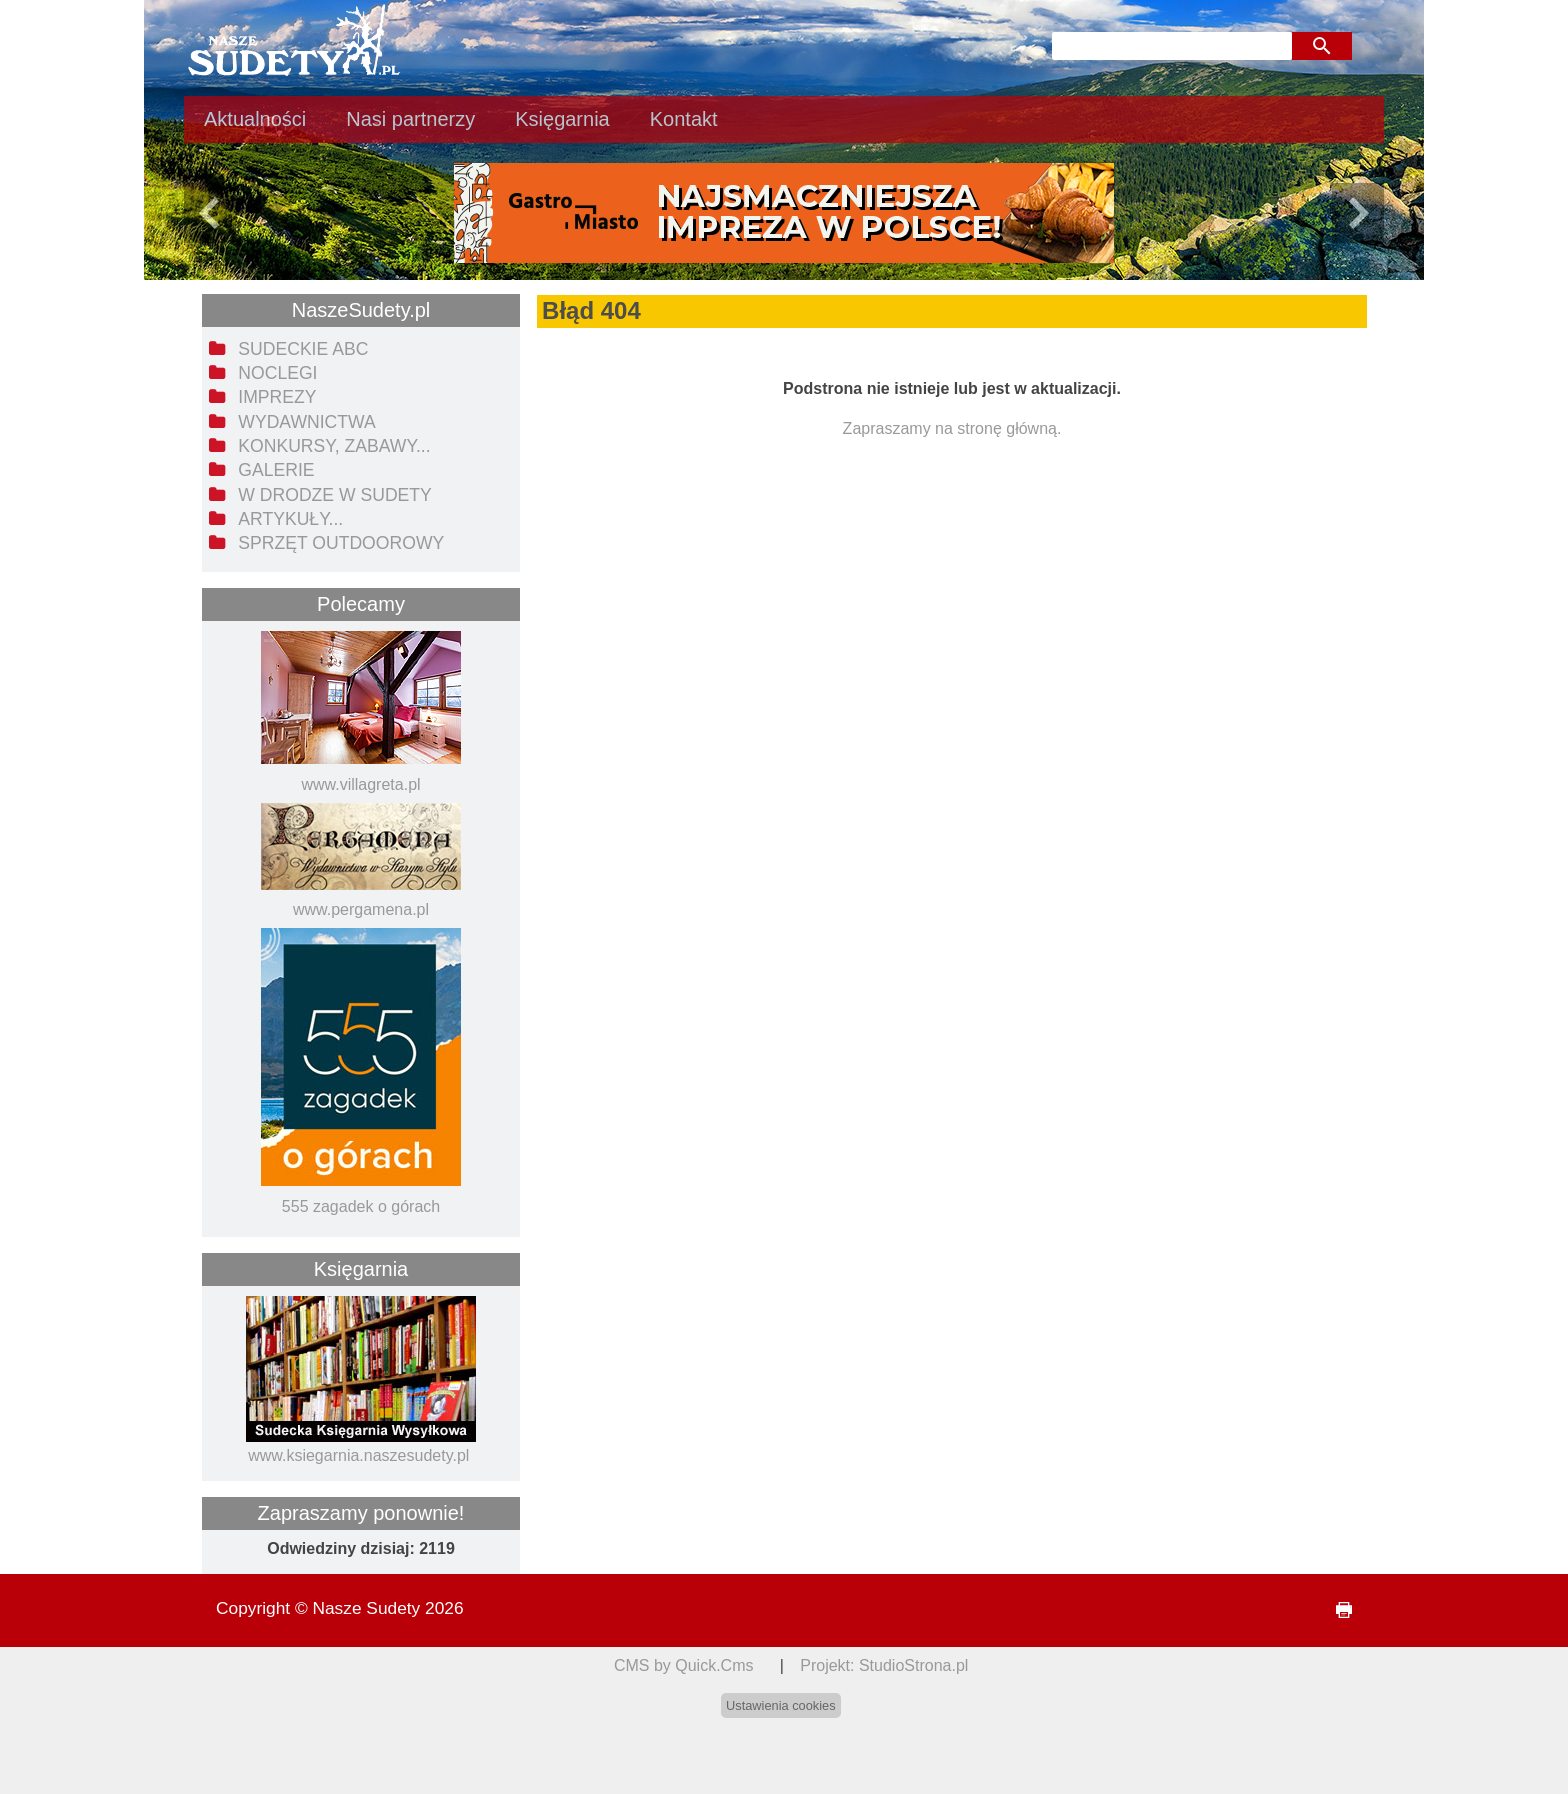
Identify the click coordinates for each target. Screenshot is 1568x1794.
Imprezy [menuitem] (277, 397)
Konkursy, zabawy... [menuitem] (334, 446)
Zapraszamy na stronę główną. (952, 428)
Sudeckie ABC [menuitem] (303, 349)
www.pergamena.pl (361, 909)
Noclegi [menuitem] (277, 373)
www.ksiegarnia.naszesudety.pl (358, 1455)
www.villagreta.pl (360, 784)
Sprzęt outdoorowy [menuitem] (341, 543)
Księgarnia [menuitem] (562, 119)
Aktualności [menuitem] (255, 119)
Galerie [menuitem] (276, 470)
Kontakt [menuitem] (684, 119)
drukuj (1336, 1610)
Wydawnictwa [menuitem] (306, 422)
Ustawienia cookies (781, 1705)
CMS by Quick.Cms (684, 1665)
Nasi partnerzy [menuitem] (410, 119)
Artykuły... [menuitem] (290, 519)
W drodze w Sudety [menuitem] (335, 495)
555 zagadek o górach (361, 1206)
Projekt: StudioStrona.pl (884, 1665)
